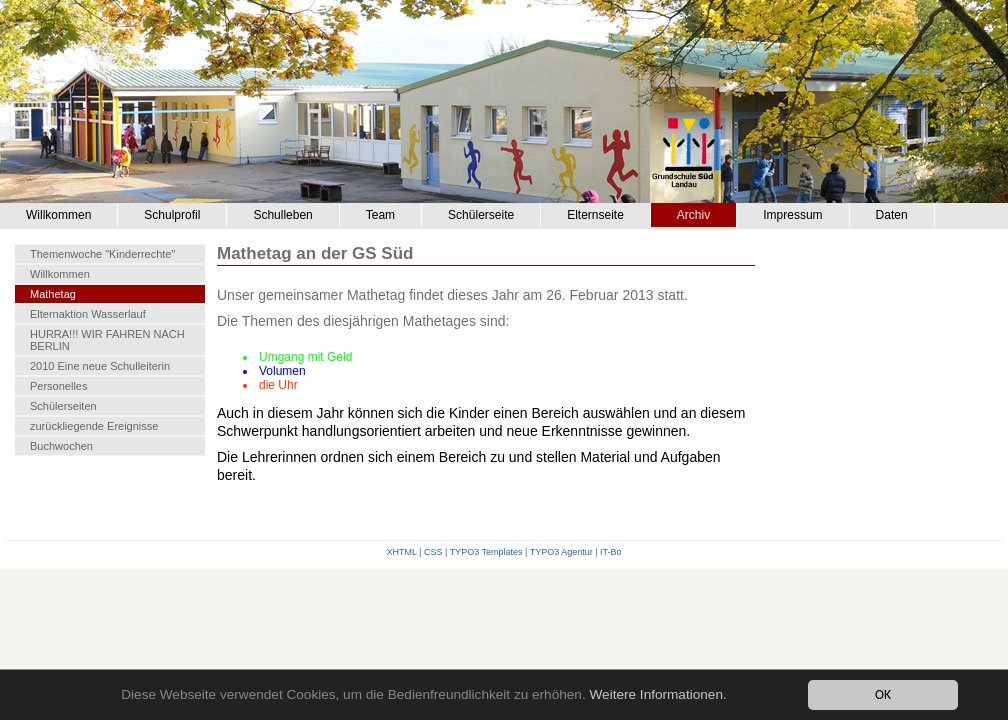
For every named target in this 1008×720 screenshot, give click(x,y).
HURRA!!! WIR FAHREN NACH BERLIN (107, 340)
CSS (433, 552)
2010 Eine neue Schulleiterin (100, 366)
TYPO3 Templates (486, 552)
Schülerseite (481, 215)
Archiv (693, 215)
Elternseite (595, 215)
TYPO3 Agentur (561, 552)
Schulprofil (172, 215)
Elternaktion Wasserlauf (88, 314)
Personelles (58, 386)
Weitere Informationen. (657, 695)
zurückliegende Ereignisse (94, 426)
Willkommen (58, 215)
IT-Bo (611, 552)
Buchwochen (61, 446)
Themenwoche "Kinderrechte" (102, 254)
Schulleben (282, 215)
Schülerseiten (63, 406)
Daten (892, 215)
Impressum (792, 215)
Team (380, 215)
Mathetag (53, 294)
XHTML (401, 552)
